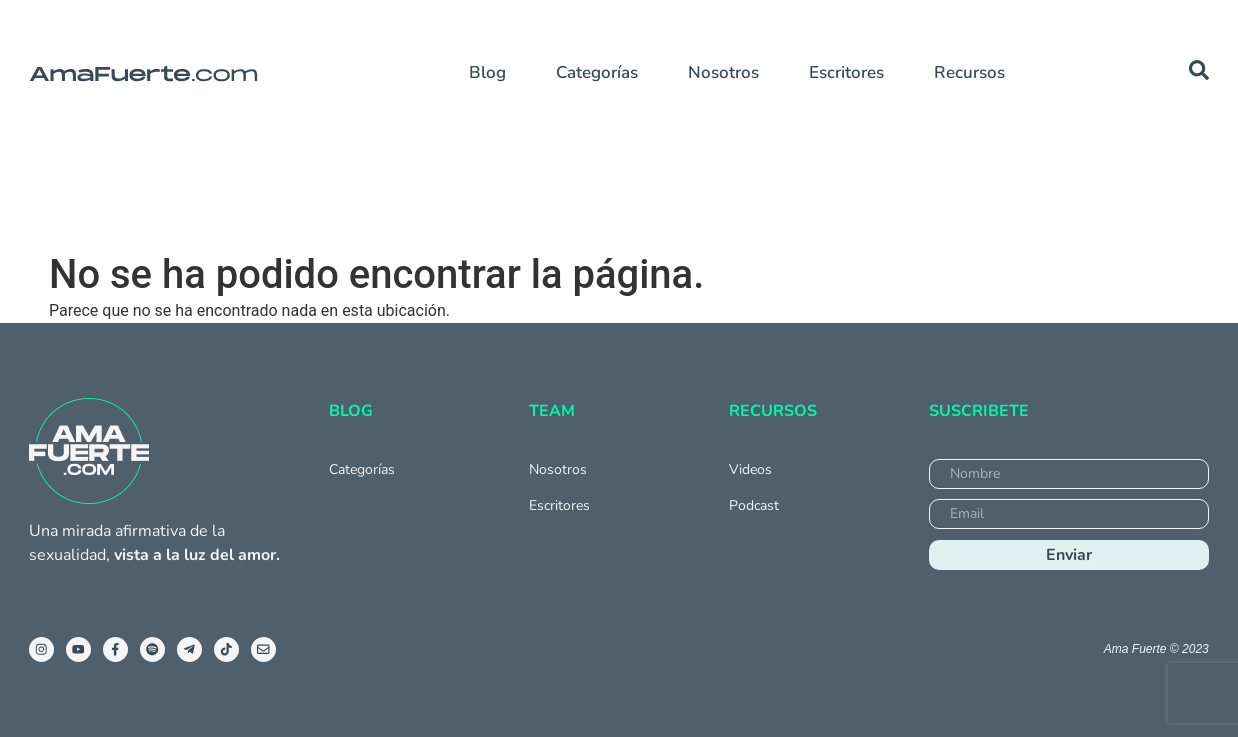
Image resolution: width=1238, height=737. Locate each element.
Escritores (846, 72)
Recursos (969, 72)
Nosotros (723, 72)
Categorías (597, 72)
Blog (487, 72)
